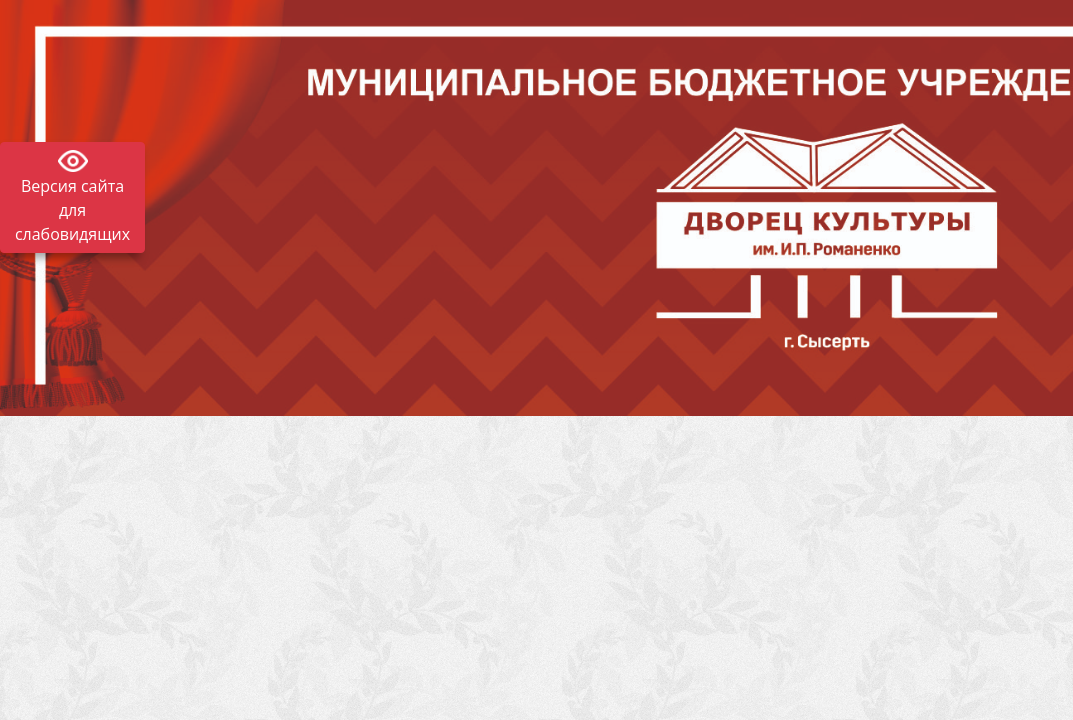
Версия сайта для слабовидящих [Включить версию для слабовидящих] (72, 210)
